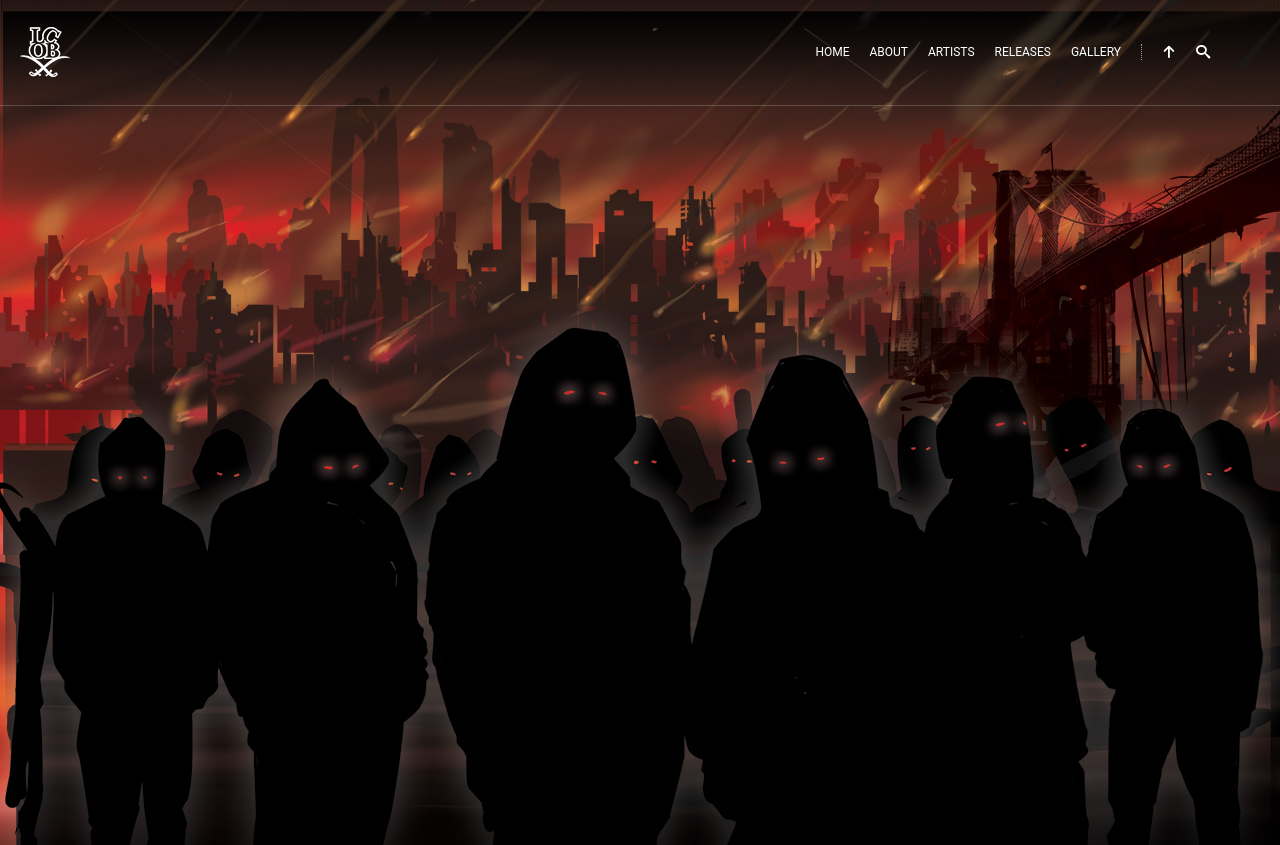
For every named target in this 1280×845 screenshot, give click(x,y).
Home (832, 52)
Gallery (1096, 52)
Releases (1023, 52)
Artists (951, 52)
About (889, 52)
